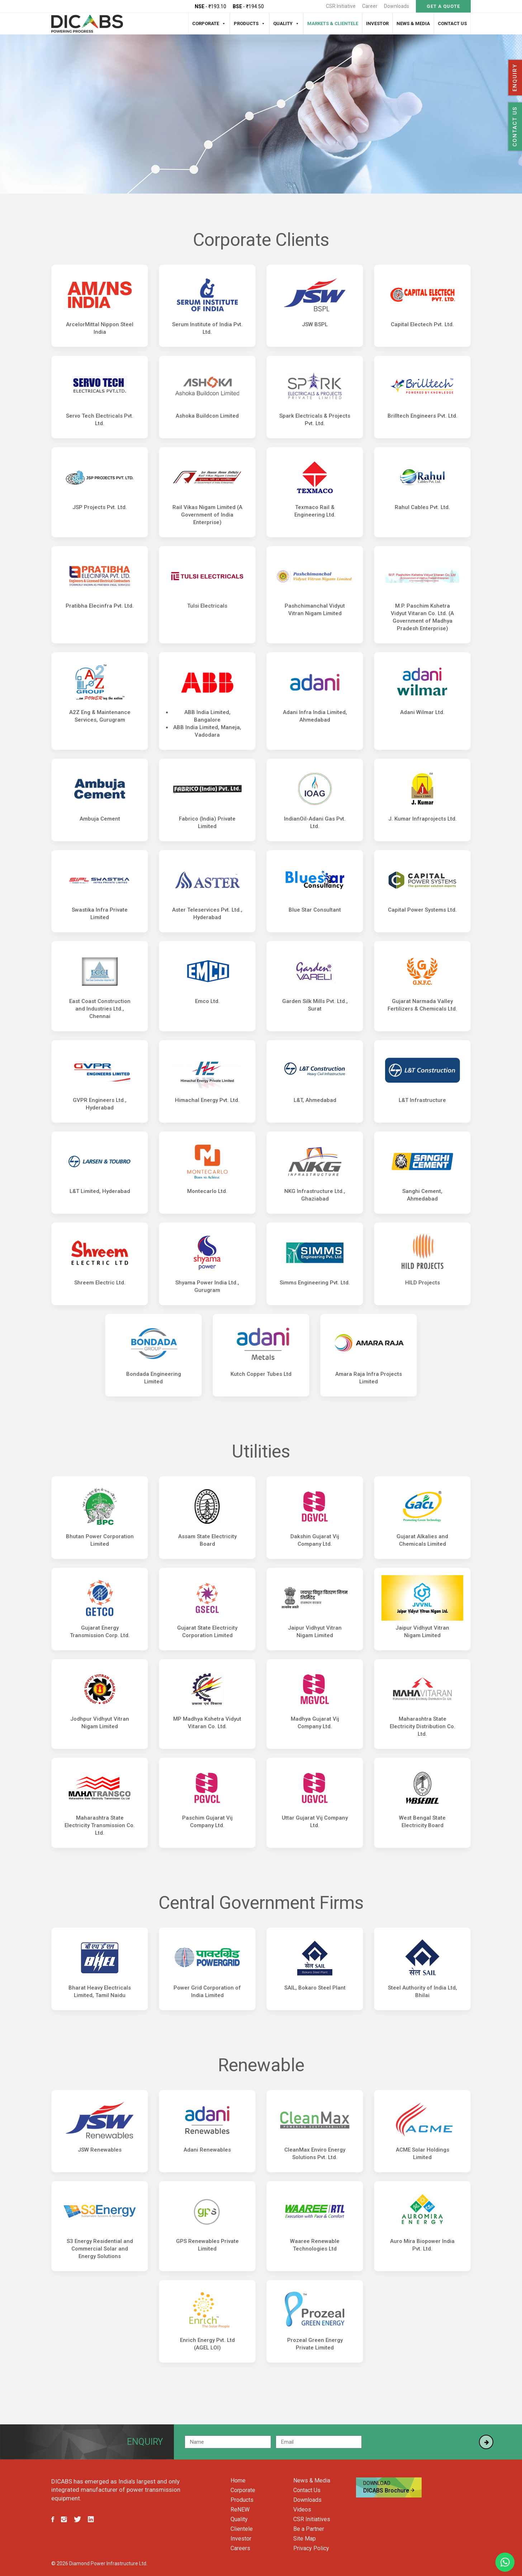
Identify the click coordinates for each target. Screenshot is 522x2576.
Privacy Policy (311, 2548)
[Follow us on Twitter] (77, 2519)
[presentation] (420, 2442)
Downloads (396, 6)
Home (238, 2481)
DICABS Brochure (388, 2487)
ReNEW (240, 2510)
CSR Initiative (341, 6)
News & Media (413, 23)
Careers (240, 2548)
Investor (377, 23)
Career (370, 6)
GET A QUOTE (443, 6)
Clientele (242, 2529)
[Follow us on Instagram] (64, 2519)
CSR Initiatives (311, 2519)
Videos (302, 2510)
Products (246, 23)
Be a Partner (308, 2529)
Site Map (304, 2539)
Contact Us (452, 23)
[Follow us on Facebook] (52, 2519)
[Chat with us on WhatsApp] (505, 2562)
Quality (283, 23)
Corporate (205, 23)
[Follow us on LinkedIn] (91, 2519)
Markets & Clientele (332, 23)
